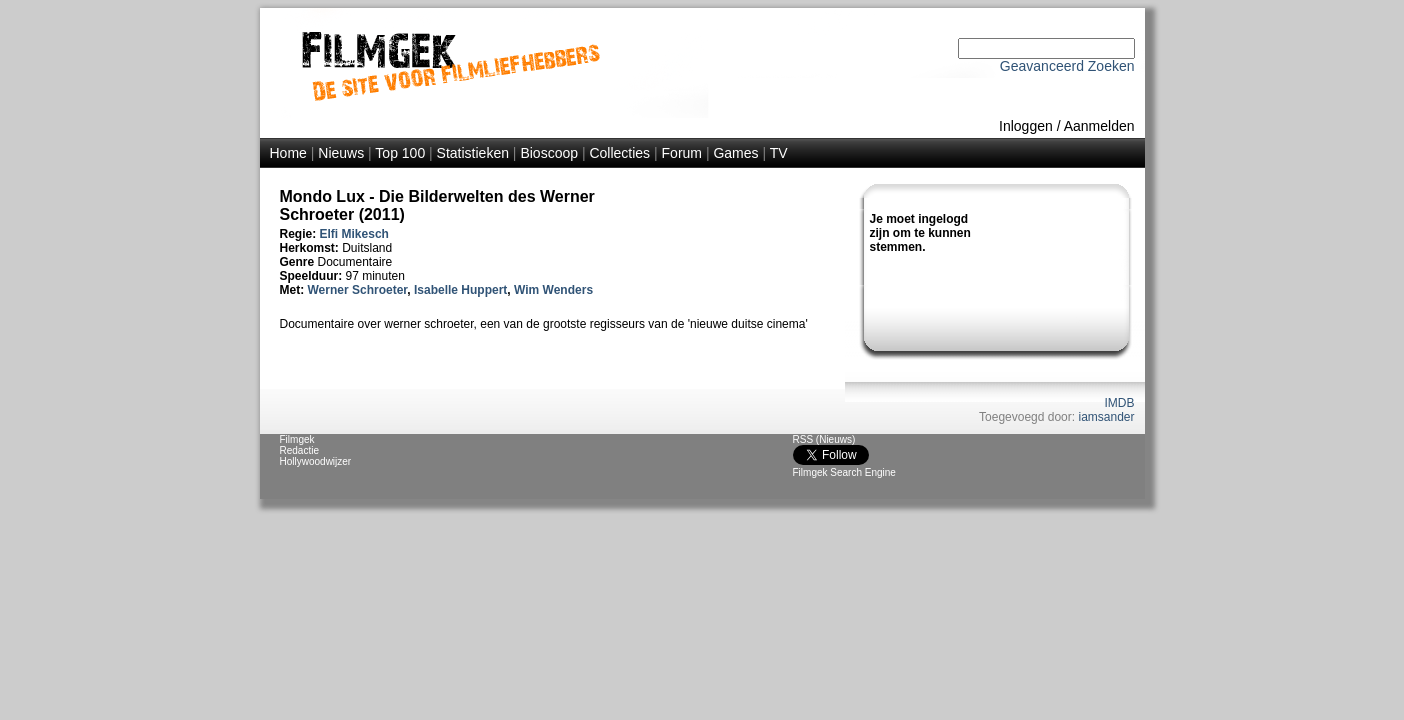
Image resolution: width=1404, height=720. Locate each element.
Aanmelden (1099, 126)
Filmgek (297, 439)
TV (779, 153)
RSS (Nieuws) (824, 439)
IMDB (1120, 403)
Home (288, 153)
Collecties (619, 153)
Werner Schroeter (358, 290)
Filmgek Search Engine (844, 472)
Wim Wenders (553, 290)
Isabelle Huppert (460, 290)
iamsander (1106, 417)
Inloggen (1026, 126)
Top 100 (400, 153)
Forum (682, 153)
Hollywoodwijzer (316, 461)
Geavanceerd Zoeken (1067, 66)
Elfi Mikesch (354, 234)
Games (735, 153)
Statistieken (473, 153)
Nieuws (341, 153)
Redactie (299, 450)
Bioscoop (549, 153)
